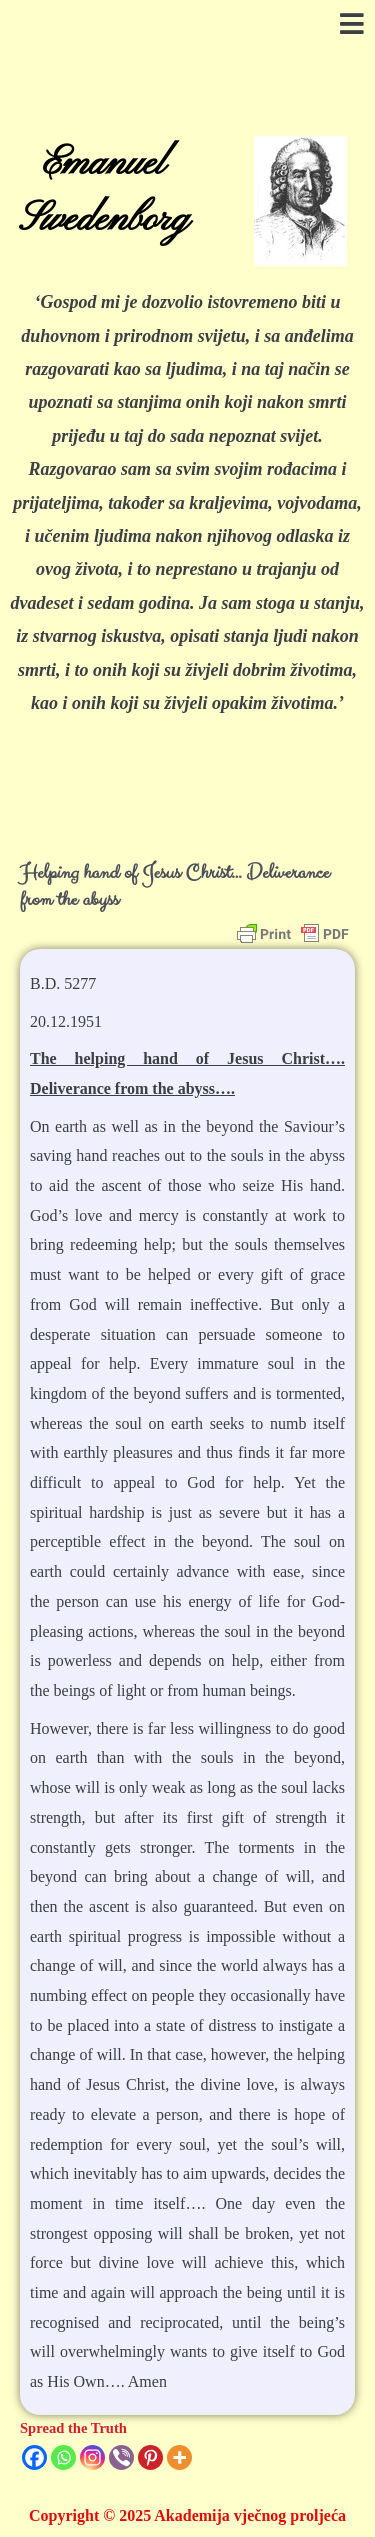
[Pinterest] (150, 2457)
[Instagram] (92, 2457)
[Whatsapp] (63, 2457)
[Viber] (121, 2457)
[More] (179, 2457)
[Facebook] (34, 2457)
